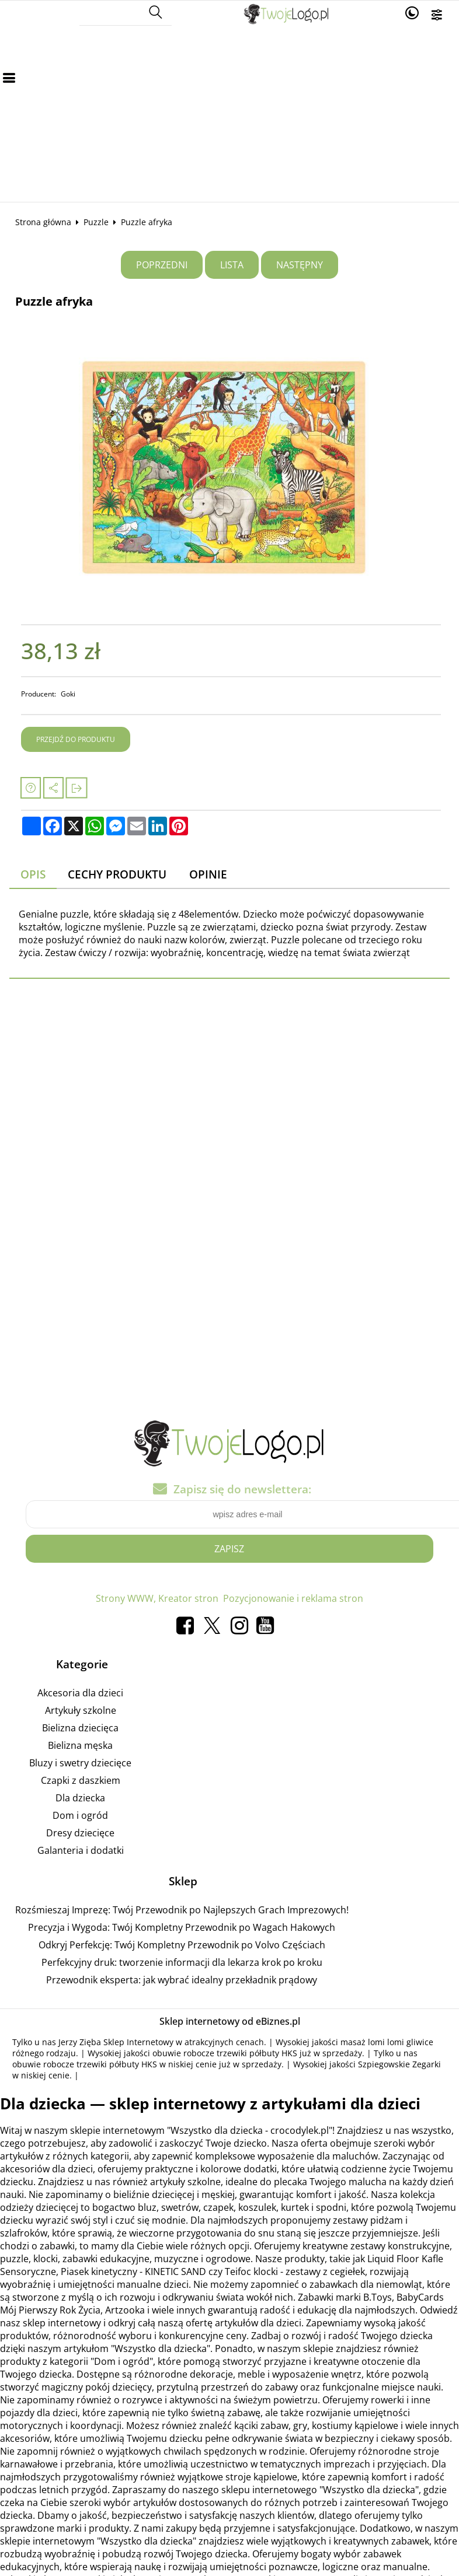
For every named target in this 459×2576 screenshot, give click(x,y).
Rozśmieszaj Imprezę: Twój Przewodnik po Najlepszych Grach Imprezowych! (182, 1911)
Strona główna (43, 222)
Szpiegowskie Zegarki (399, 2065)
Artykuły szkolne (80, 1712)
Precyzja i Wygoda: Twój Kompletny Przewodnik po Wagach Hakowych (181, 1928)
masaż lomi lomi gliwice (386, 2043)
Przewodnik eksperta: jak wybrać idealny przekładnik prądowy (181, 1981)
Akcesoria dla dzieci (80, 1694)
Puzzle (96, 222)
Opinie (208, 874)
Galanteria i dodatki (80, 1852)
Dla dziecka (80, 1799)
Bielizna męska (80, 1747)
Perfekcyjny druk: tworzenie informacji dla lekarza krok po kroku (181, 1963)
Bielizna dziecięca (80, 1729)
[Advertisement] (229, 114)
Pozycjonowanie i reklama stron (293, 1600)
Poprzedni (161, 264)
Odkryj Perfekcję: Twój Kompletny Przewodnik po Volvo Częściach (182, 1946)
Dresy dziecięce (80, 1834)
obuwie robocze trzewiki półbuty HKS (224, 2054)
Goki (68, 694)
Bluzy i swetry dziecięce (80, 1764)
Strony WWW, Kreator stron (157, 1600)
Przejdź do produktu (75, 739)
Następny (299, 264)
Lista (232, 264)
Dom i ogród (80, 1817)
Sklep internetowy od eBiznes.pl (229, 2022)
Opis (33, 874)
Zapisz (229, 1550)
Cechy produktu (117, 874)
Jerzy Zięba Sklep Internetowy (115, 2043)
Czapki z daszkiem (80, 1782)
